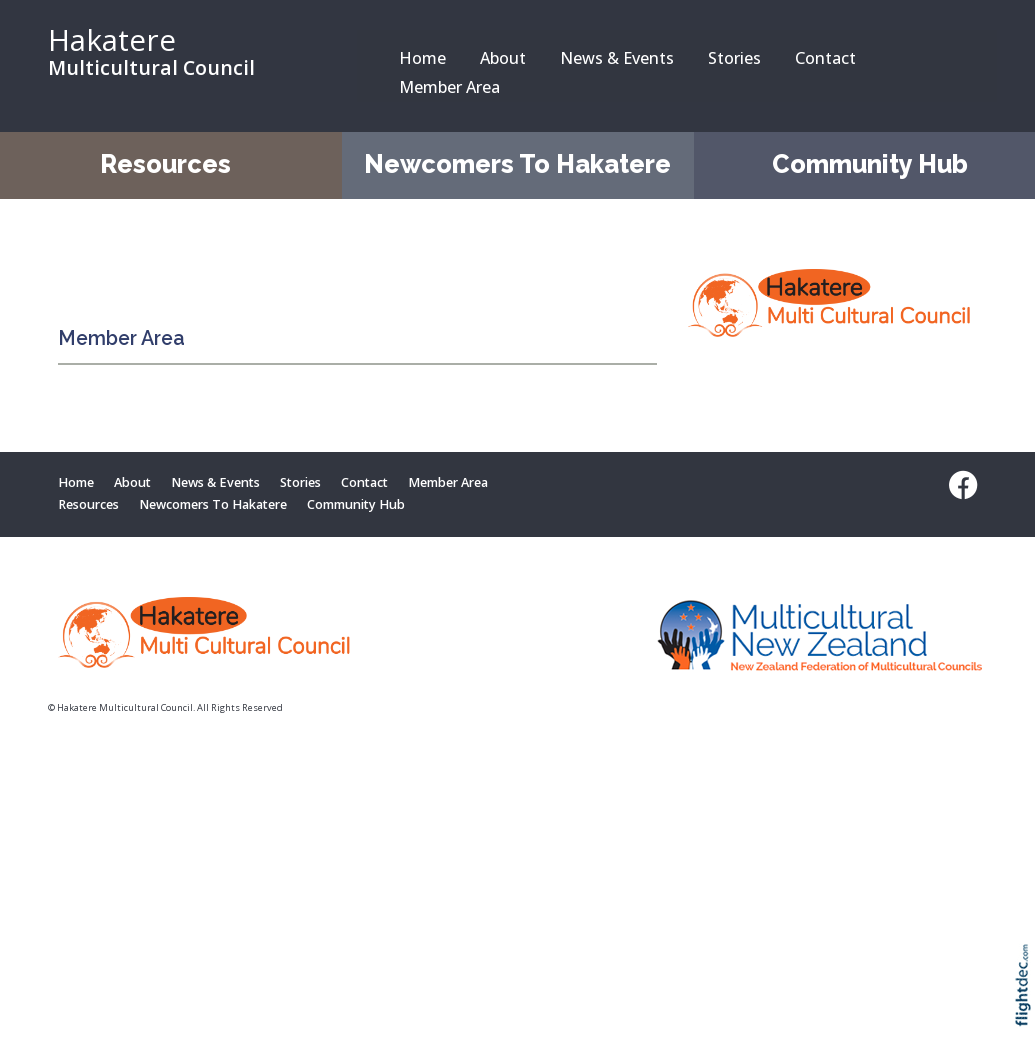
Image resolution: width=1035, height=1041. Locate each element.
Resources (165, 164)
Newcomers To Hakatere (517, 164)
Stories (734, 58)
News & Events (617, 58)
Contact (825, 58)
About (503, 58)
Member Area (449, 87)
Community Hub (870, 164)
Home (422, 58)
